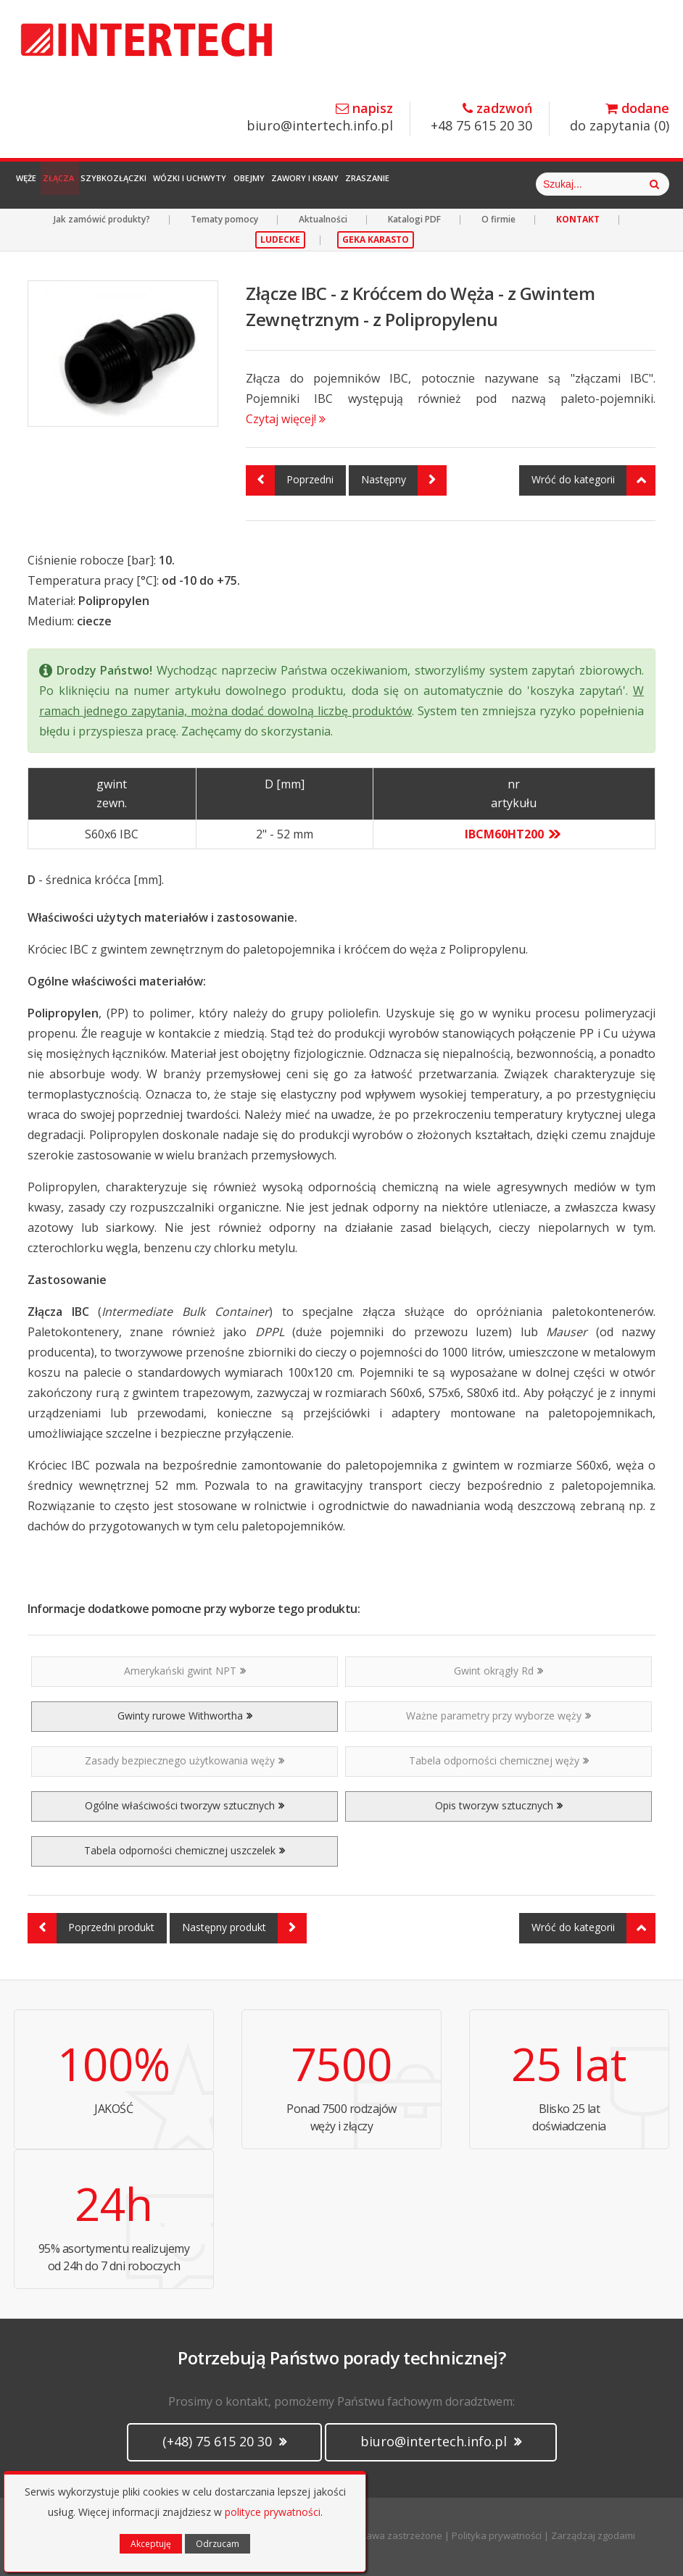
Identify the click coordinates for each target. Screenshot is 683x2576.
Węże (36, 184)
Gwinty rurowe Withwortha (184, 1715)
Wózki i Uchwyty (254, 184)
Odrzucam (217, 2544)
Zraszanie (485, 184)
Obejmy (331, 184)
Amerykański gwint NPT (185, 1670)
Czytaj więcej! (286, 419)
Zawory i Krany (405, 184)
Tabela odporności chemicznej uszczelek (184, 1850)
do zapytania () (619, 117)
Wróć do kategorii (593, 480)
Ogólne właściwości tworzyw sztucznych (184, 1805)
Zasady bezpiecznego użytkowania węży (184, 1760)
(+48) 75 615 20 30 (224, 2441)
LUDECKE (280, 239)
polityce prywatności (272, 2512)
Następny (404, 480)
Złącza (86, 184)
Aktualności (323, 219)
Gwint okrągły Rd (498, 1670)
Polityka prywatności (497, 2535)
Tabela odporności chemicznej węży (499, 1760)
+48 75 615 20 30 (481, 117)
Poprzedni (290, 480)
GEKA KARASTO (375, 239)
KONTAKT (578, 219)
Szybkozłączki (160, 184)
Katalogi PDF (414, 219)
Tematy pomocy (224, 219)
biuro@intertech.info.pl (320, 117)
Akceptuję (151, 2544)
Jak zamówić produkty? (102, 219)
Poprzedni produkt (91, 1928)
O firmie (498, 219)
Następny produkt (244, 1928)
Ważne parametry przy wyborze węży (498, 1715)
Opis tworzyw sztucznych (499, 1805)
